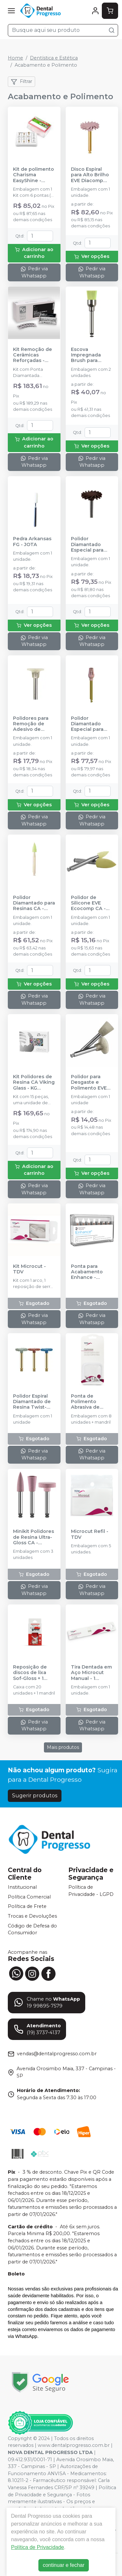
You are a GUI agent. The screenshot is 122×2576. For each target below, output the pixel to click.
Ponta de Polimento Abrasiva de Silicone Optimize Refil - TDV (90, 1401)
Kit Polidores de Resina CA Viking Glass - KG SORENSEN (34, 1082)
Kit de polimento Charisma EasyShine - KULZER (33, 175)
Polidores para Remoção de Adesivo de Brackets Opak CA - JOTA (31, 724)
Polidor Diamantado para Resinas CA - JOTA (34, 903)
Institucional (22, 1887)
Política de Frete (27, 1907)
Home (15, 58)
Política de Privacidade (37, 2547)
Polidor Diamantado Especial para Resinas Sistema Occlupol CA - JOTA (91, 724)
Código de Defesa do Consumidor (32, 1929)
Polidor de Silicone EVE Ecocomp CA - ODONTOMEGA (89, 903)
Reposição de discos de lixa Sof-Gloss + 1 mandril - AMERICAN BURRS (30, 1672)
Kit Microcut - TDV (29, 1269)
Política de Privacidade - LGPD (91, 1890)
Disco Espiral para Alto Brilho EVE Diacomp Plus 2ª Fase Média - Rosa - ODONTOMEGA (90, 175)
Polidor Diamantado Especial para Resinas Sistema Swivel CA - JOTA (92, 544)
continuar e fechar (63, 2565)
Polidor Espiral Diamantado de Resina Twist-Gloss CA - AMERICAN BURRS (32, 1401)
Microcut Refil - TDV (89, 1534)
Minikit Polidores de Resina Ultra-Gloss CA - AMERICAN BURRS (33, 1537)
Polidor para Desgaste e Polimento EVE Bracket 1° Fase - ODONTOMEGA (91, 1082)
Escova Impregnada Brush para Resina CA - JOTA (86, 355)
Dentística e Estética (54, 58)
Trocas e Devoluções (32, 1916)
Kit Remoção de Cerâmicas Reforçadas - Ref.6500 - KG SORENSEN (32, 355)
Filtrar (21, 81)
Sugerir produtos (34, 1795)
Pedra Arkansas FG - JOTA (32, 541)
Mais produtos (63, 1747)
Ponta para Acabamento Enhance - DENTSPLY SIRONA (87, 1272)
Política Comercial (29, 1897)
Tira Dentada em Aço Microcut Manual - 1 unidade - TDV (91, 1672)
